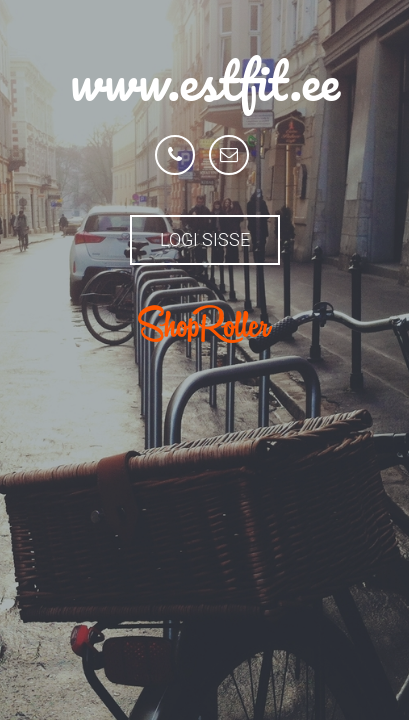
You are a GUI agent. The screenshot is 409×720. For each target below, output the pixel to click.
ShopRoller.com (205, 324)
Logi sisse (205, 239)
